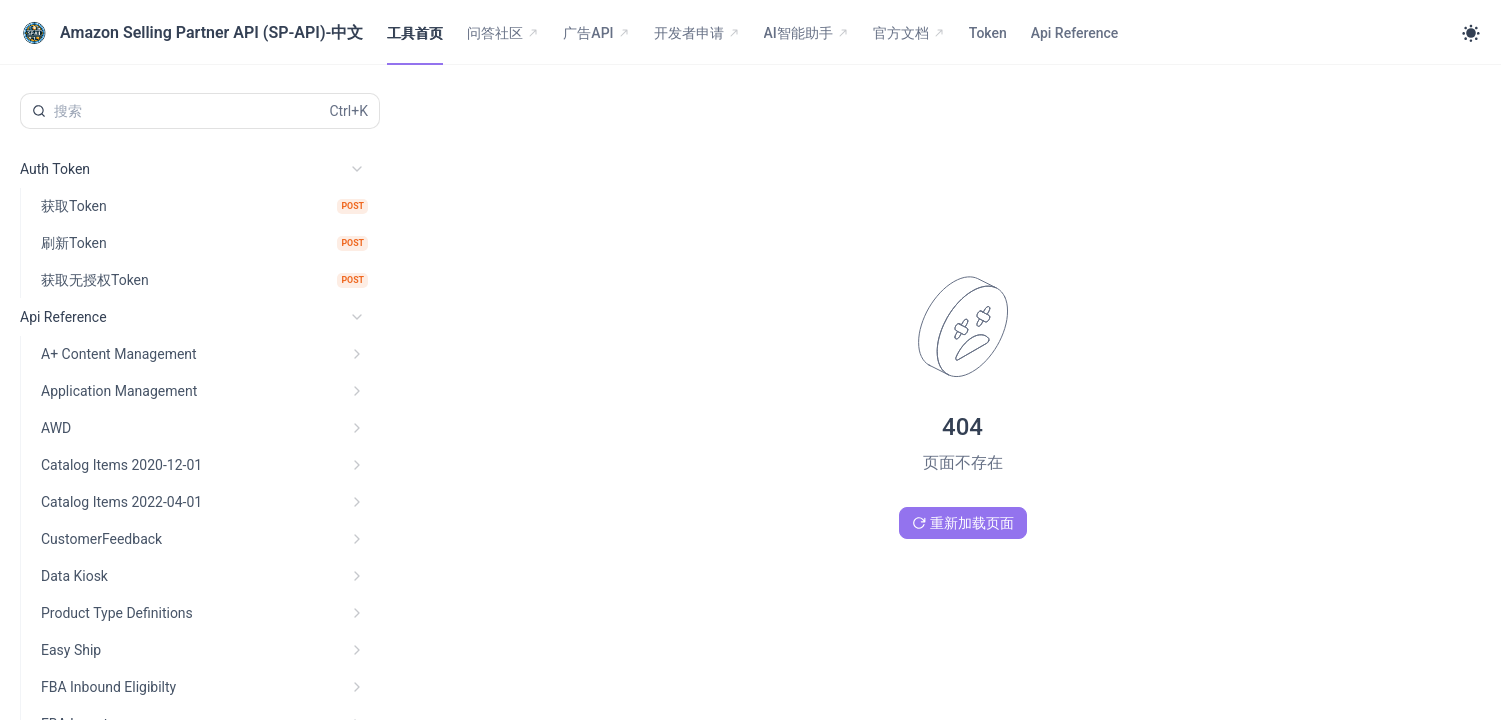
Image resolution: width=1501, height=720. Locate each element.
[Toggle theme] (1471, 33)
